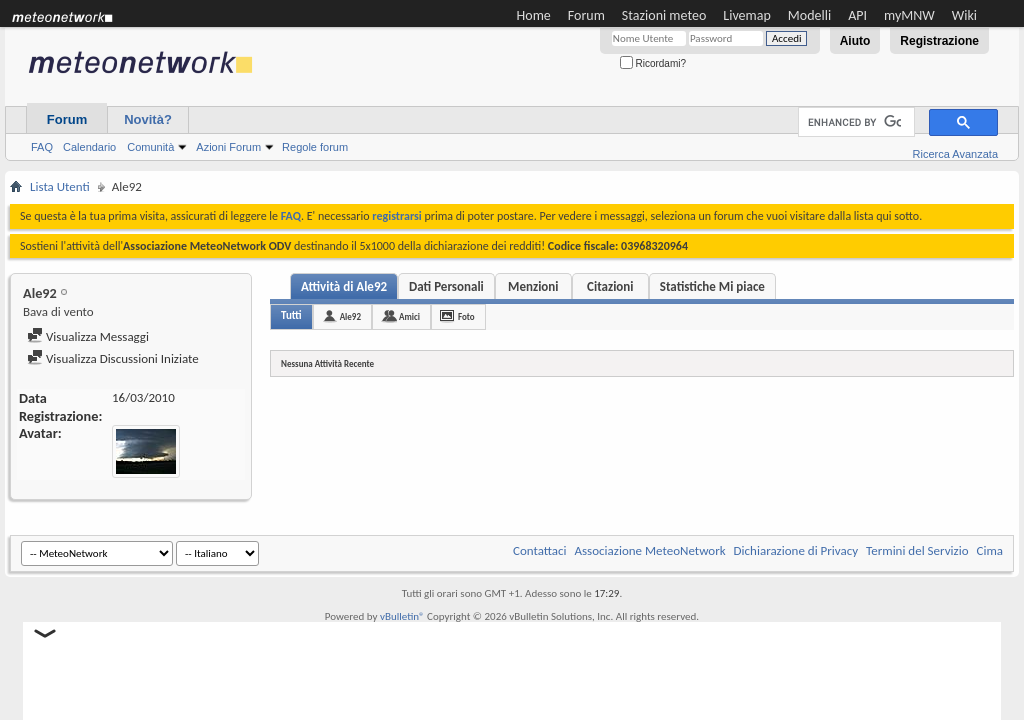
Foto (466, 316)
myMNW (909, 15)
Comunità (150, 147)
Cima (989, 550)
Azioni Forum (228, 147)
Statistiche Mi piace (712, 286)
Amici (409, 316)
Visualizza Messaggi (88, 336)
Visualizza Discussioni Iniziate (113, 358)
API (857, 15)
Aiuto (855, 41)
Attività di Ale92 (344, 286)
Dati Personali (446, 286)
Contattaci (540, 550)
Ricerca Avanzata (955, 154)
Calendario (89, 147)
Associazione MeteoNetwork (650, 550)
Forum (586, 15)
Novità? (148, 119)
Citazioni (610, 286)
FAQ (42, 147)
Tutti (291, 315)
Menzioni (533, 286)
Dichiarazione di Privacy (796, 550)
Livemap (747, 15)
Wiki (964, 15)
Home (534, 15)
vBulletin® (402, 616)
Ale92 (350, 316)
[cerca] (854, 122)
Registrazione (939, 41)
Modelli (809, 15)
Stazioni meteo (664, 15)
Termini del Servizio (917, 550)
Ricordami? (653, 63)
